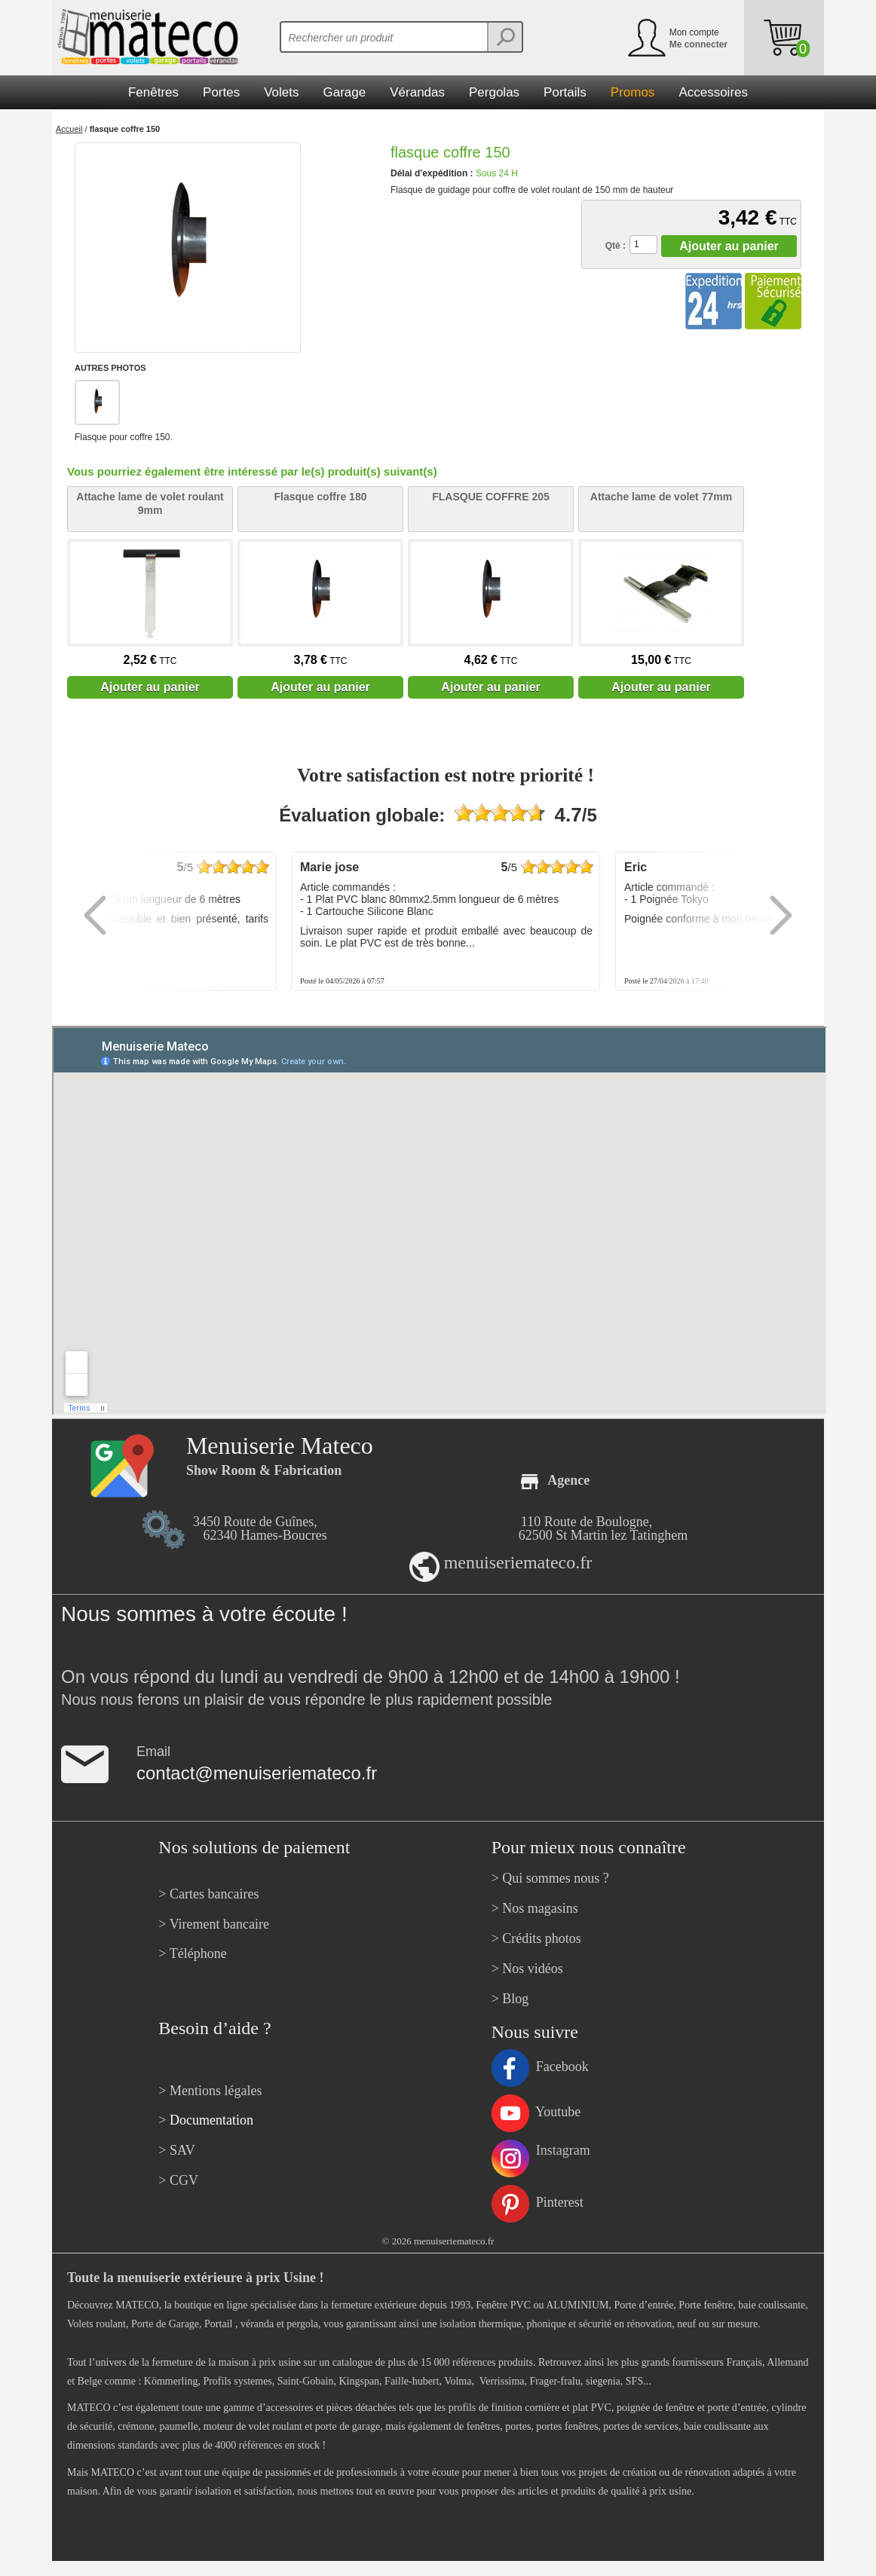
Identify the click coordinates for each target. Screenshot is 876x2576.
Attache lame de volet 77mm (661, 497)
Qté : (615, 245)
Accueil (69, 128)
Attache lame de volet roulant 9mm (149, 503)
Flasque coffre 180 (320, 497)
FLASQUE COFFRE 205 (491, 497)
